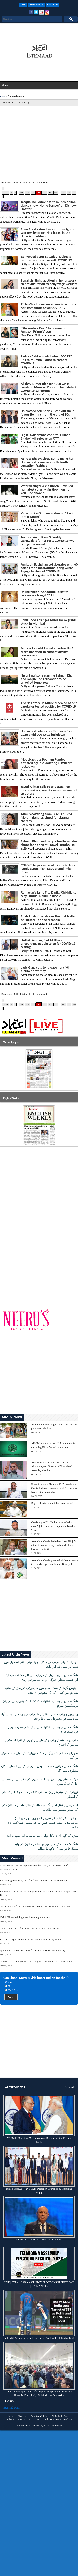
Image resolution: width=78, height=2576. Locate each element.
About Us (22, 2416)
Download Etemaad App (61, 2419)
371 (63, 193)
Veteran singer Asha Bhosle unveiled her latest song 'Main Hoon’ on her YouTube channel (47, 489)
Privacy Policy (24, 2419)
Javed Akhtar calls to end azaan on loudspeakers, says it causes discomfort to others (49, 790)
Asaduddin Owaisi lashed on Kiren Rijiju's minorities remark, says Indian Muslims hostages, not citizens (53, 1545)
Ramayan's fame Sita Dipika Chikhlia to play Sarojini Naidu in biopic (48, 894)
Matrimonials (36, 4)
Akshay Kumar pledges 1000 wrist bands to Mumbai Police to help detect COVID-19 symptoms (48, 387)
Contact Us (41, 2419)
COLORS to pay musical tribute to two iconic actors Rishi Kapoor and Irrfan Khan (48, 868)
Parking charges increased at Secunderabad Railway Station (31, 1939)
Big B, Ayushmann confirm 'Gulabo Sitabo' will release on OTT (45, 436)
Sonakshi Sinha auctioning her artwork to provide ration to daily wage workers (49, 282)
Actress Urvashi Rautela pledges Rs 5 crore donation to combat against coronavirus (47, 651)
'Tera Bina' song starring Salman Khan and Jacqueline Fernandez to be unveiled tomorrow (48, 678)
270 (44, 193)
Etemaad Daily (11, 2407)
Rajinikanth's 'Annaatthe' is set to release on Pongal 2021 (44, 593)
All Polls (56, 2416)
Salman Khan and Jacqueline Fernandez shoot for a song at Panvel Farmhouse (49, 843)
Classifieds (52, 4)
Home (2, 96)
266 (21, 193)
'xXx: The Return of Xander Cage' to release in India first (30, 1928)
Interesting (24, 102)
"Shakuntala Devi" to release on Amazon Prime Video (44, 330)
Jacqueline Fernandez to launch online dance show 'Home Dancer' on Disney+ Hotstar (49, 205)
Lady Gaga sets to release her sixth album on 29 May (45, 969)
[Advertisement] (38, 31)
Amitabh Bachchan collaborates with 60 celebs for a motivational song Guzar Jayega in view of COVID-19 (49, 567)
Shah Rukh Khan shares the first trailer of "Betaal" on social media (48, 918)
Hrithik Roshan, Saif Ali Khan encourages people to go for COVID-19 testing (48, 943)
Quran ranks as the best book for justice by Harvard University (32, 1950)
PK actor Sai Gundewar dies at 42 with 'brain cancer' (48, 515)
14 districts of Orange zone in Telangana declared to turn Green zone (36, 1961)
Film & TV (8, 102)
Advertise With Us (39, 2416)
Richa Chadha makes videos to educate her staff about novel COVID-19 (48, 306)
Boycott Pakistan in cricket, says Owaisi (52, 1503)
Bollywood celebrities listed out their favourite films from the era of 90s (47, 412)
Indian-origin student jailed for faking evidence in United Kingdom (35, 1880)
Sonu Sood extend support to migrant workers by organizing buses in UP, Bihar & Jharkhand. (48, 232)
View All (70, 2087)
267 (27, 193)
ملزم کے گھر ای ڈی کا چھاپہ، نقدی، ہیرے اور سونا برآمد (42, 1835)
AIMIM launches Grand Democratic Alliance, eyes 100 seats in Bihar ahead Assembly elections (51, 1466)
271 (50, 193)
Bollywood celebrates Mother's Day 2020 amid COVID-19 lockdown (46, 733)
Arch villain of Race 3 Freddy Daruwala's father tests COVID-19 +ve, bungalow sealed (48, 540)
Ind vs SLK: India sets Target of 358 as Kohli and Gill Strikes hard (39, 2338)
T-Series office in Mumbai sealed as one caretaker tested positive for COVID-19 (49, 704)
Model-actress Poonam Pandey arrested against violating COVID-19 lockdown (46, 762)
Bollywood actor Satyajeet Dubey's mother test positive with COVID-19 (46, 258)
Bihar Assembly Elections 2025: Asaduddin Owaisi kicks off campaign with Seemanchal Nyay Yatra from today (54, 1488)
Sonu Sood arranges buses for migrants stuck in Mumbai (49, 622)
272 (55, 193)
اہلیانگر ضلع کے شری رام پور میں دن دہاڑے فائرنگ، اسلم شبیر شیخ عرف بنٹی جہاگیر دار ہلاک (42, 1822)
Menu (5, 85)
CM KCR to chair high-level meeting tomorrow (25, 1917)
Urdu (23, 4)
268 (33, 193)
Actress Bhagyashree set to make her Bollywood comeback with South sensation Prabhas (47, 462)
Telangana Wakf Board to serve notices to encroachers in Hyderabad (35, 1906)
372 (69, 193)
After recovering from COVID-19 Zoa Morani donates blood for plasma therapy (46, 817)
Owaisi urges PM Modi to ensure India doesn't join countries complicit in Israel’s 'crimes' (53, 1526)
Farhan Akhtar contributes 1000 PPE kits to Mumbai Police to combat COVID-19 (46, 359)
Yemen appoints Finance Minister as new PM (39, 2239)
